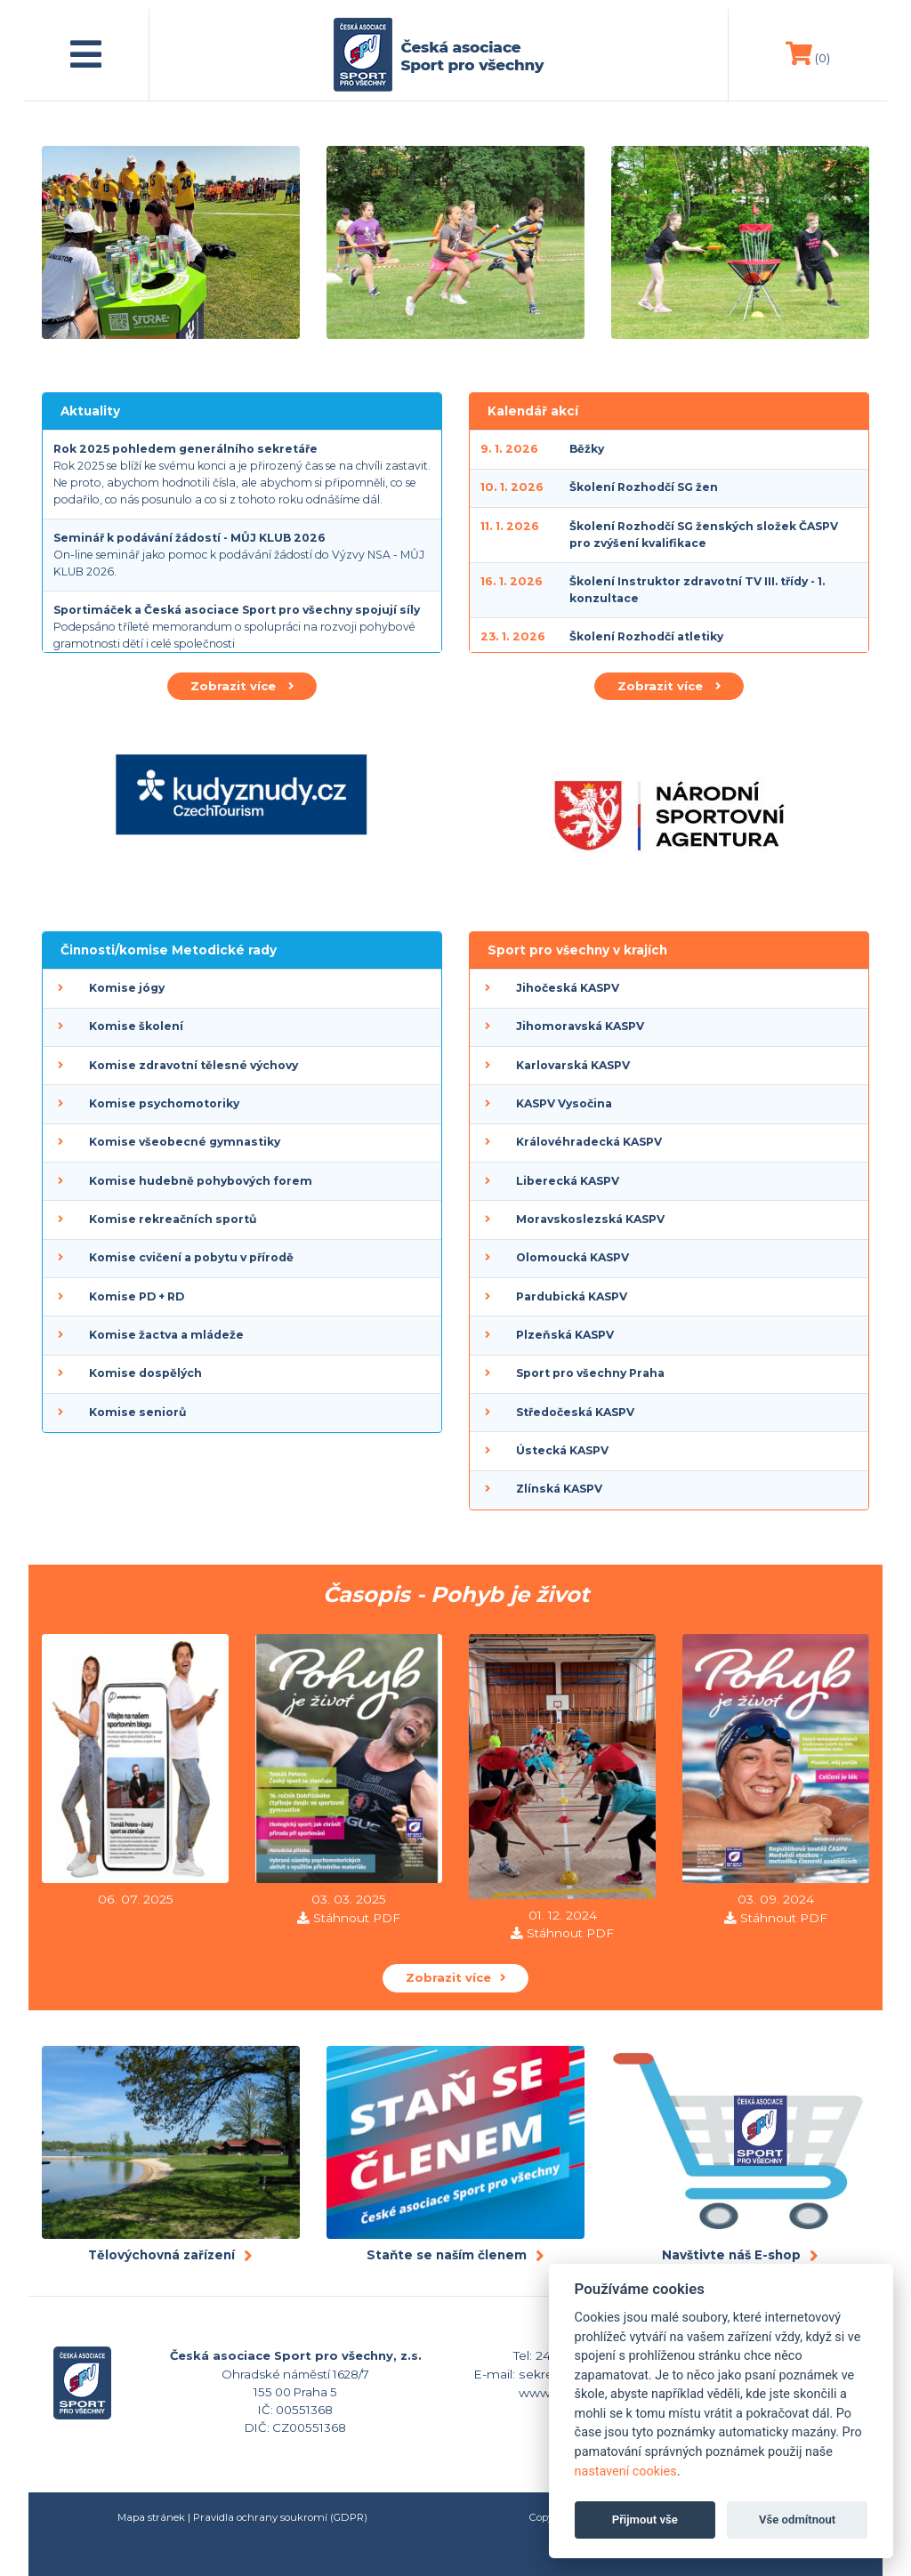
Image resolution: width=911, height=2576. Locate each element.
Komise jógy (127, 987)
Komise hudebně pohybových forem (200, 1180)
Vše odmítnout (797, 2519)
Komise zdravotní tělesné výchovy (193, 1065)
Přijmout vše (645, 2519)
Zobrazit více (242, 686)
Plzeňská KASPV (565, 1334)
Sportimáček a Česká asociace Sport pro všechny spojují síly (236, 609)
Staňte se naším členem (447, 2255)
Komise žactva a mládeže (166, 1334)
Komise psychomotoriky (164, 1103)
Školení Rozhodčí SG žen (643, 487)
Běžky (586, 448)
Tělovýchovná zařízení (161, 2255)
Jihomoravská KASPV (580, 1026)
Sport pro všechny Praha (590, 1373)
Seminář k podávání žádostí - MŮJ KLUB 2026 (189, 537)
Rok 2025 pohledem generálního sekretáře (185, 448)
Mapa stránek (151, 2517)
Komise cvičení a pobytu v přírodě (191, 1257)
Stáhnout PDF (356, 1918)
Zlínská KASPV (559, 1488)
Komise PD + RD (136, 1296)
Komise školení (136, 1026)
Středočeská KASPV (575, 1412)
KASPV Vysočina (564, 1103)
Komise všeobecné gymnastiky (184, 1141)
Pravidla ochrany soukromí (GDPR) (280, 2517)
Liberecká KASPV (567, 1180)
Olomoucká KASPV (572, 1257)
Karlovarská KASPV (573, 1065)
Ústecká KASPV (562, 1450)
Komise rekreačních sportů (172, 1219)
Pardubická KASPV (571, 1296)
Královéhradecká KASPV (589, 1141)
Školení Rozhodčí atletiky (646, 636)
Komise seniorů (137, 1412)
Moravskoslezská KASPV (590, 1219)
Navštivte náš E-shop (731, 2255)
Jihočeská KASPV (567, 987)
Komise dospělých (145, 1373)
